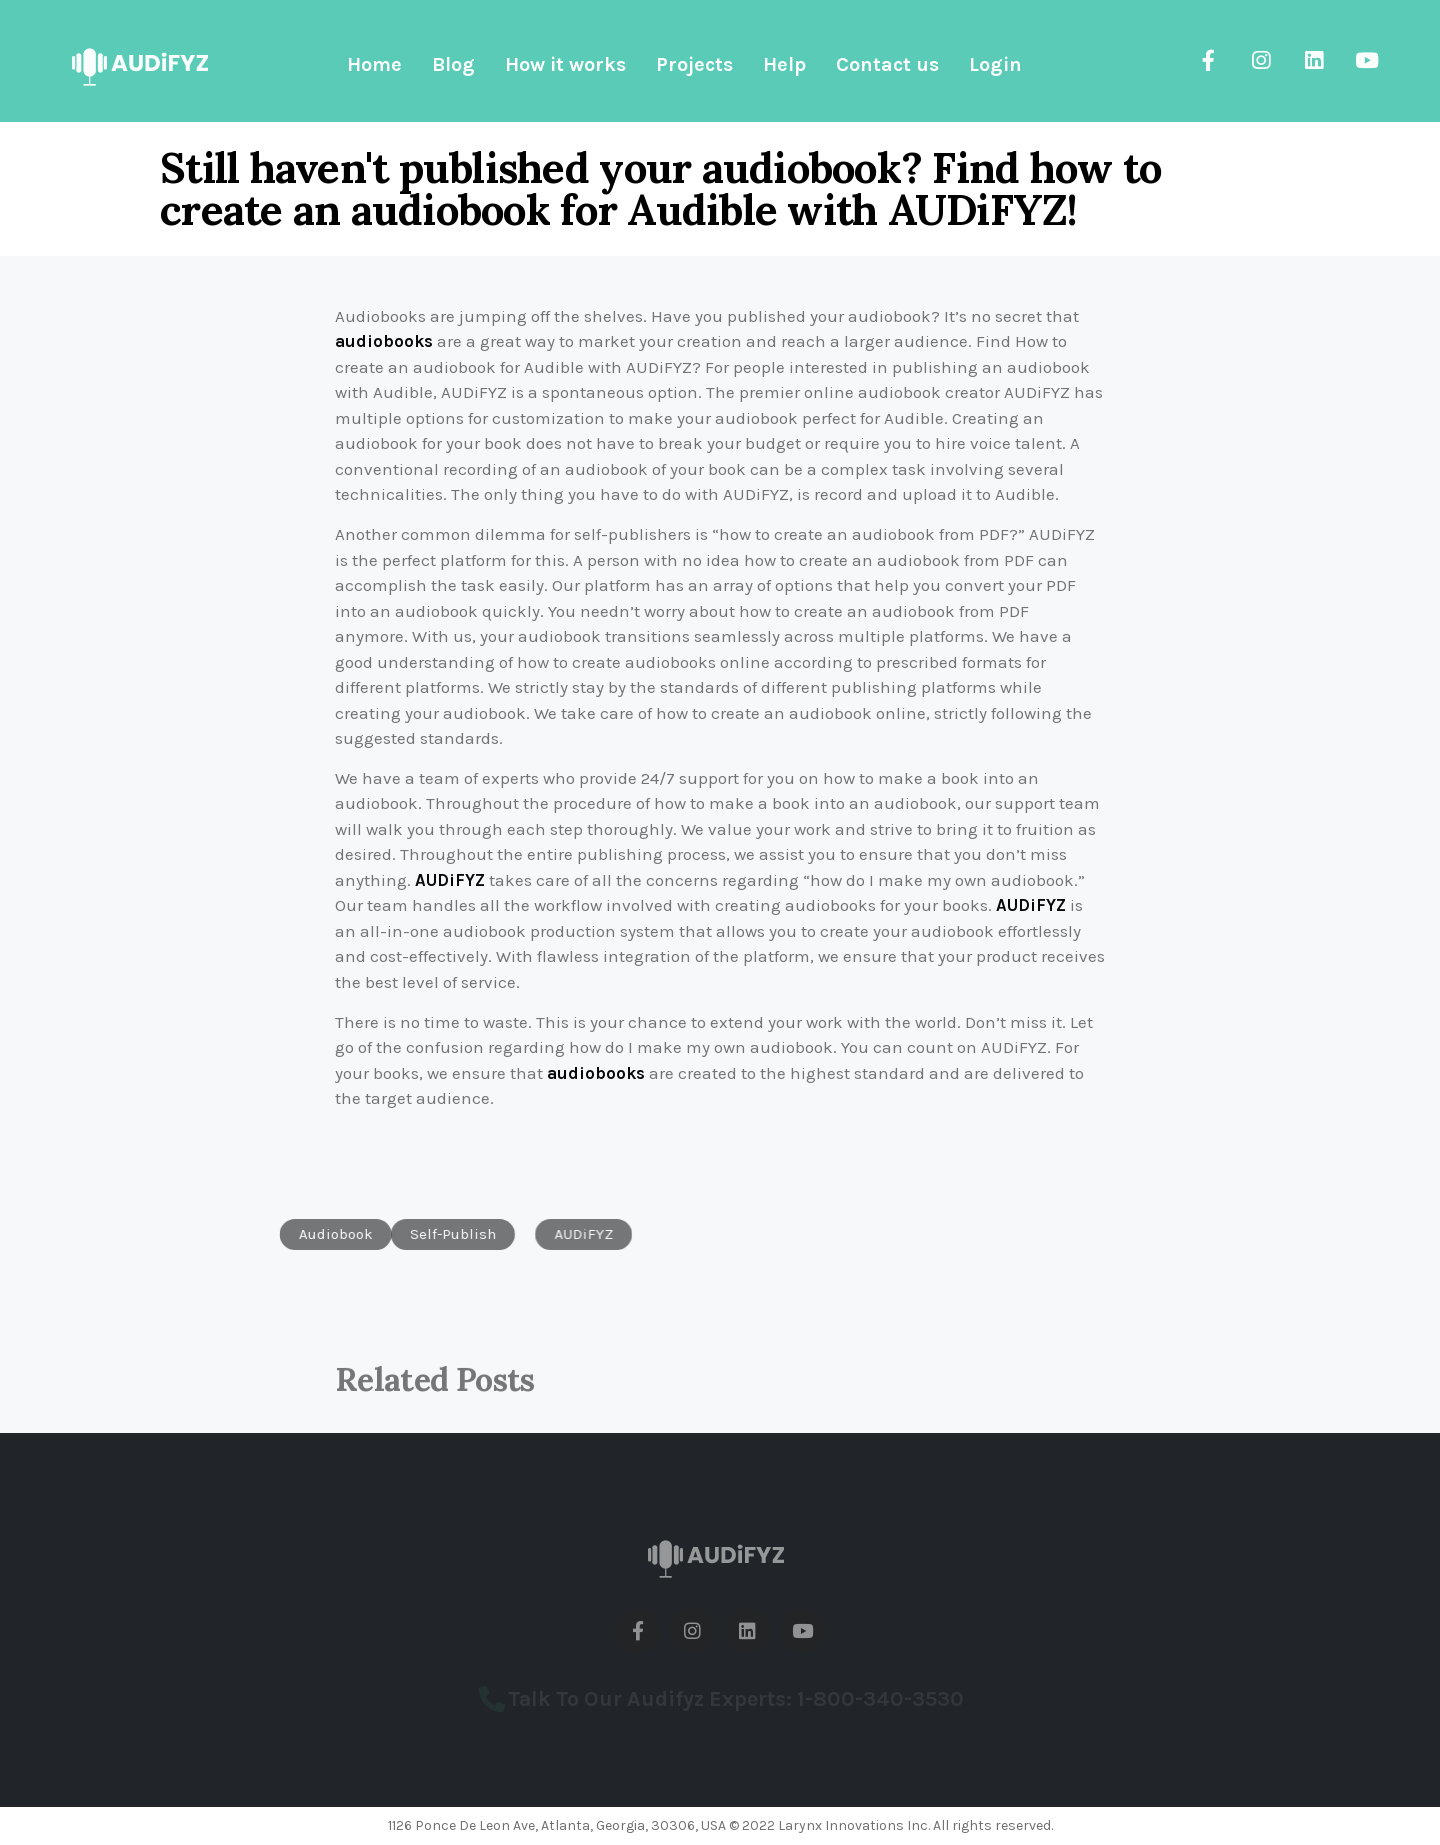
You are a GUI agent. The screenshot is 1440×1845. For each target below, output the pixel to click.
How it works (565, 64)
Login (995, 64)
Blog (453, 64)
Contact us (887, 64)
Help (784, 64)
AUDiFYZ (450, 880)
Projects (694, 64)
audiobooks (384, 341)
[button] (282, 1234)
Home (374, 64)
